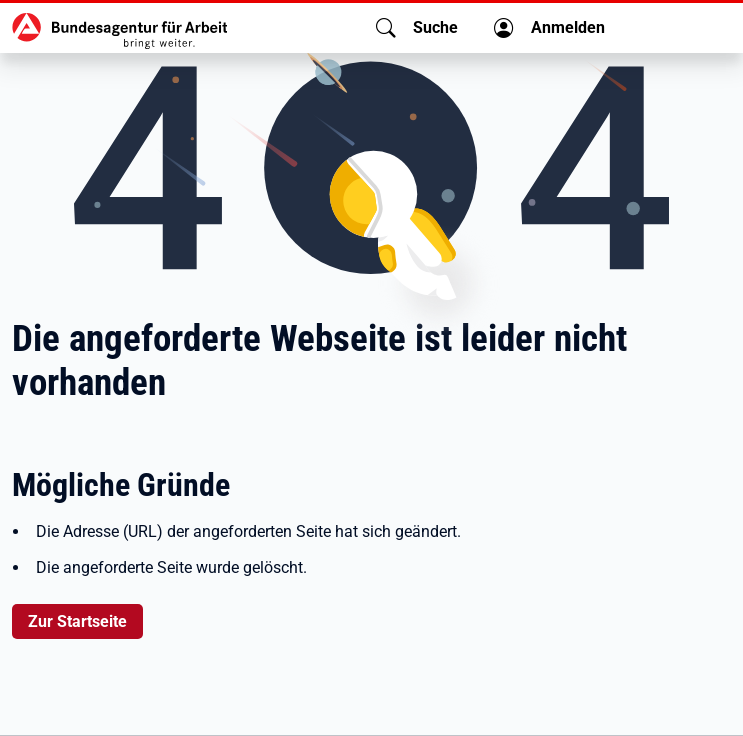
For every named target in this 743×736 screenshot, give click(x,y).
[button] (417, 28)
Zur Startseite (77, 621)
